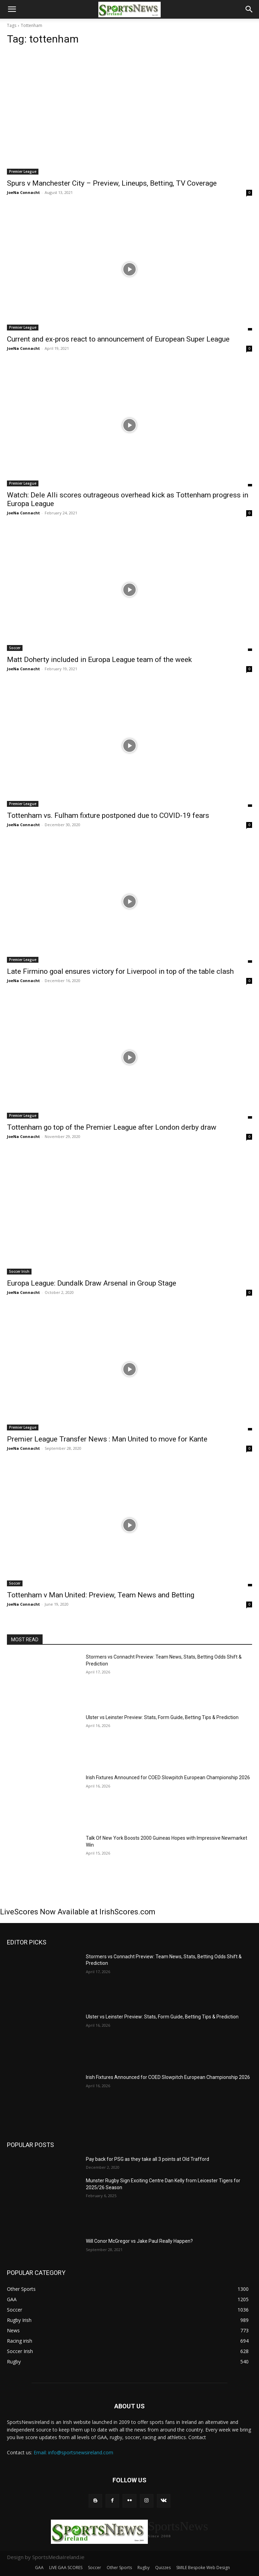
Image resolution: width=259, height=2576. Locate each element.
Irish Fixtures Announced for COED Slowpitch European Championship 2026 (168, 1777)
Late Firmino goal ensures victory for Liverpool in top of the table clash (120, 971)
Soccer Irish (19, 1271)
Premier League (22, 171)
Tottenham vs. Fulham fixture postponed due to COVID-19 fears (108, 815)
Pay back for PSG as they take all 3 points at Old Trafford (147, 2159)
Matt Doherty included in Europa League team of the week (99, 659)
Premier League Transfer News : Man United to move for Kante (107, 1439)
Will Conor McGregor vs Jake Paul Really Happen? (139, 2241)
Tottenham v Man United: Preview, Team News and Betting (100, 1595)
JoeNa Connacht (23, 192)
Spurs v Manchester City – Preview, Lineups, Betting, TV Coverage (112, 183)
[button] (12, 9)
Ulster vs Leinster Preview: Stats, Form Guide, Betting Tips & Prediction (162, 1717)
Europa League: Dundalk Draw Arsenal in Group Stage (91, 1283)
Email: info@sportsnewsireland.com (73, 2452)
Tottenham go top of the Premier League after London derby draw (111, 1127)
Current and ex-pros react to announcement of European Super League (118, 339)
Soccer (14, 647)
